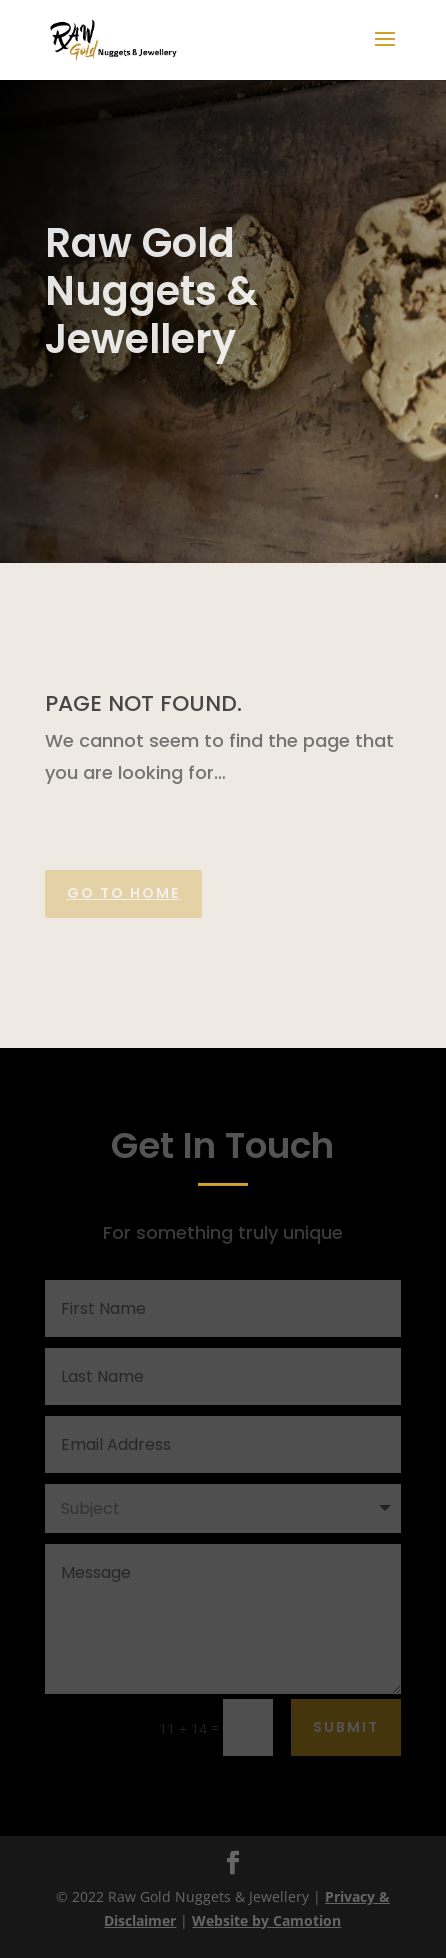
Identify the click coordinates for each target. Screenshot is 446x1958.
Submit (346, 1727)
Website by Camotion (266, 1920)
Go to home (123, 893)
